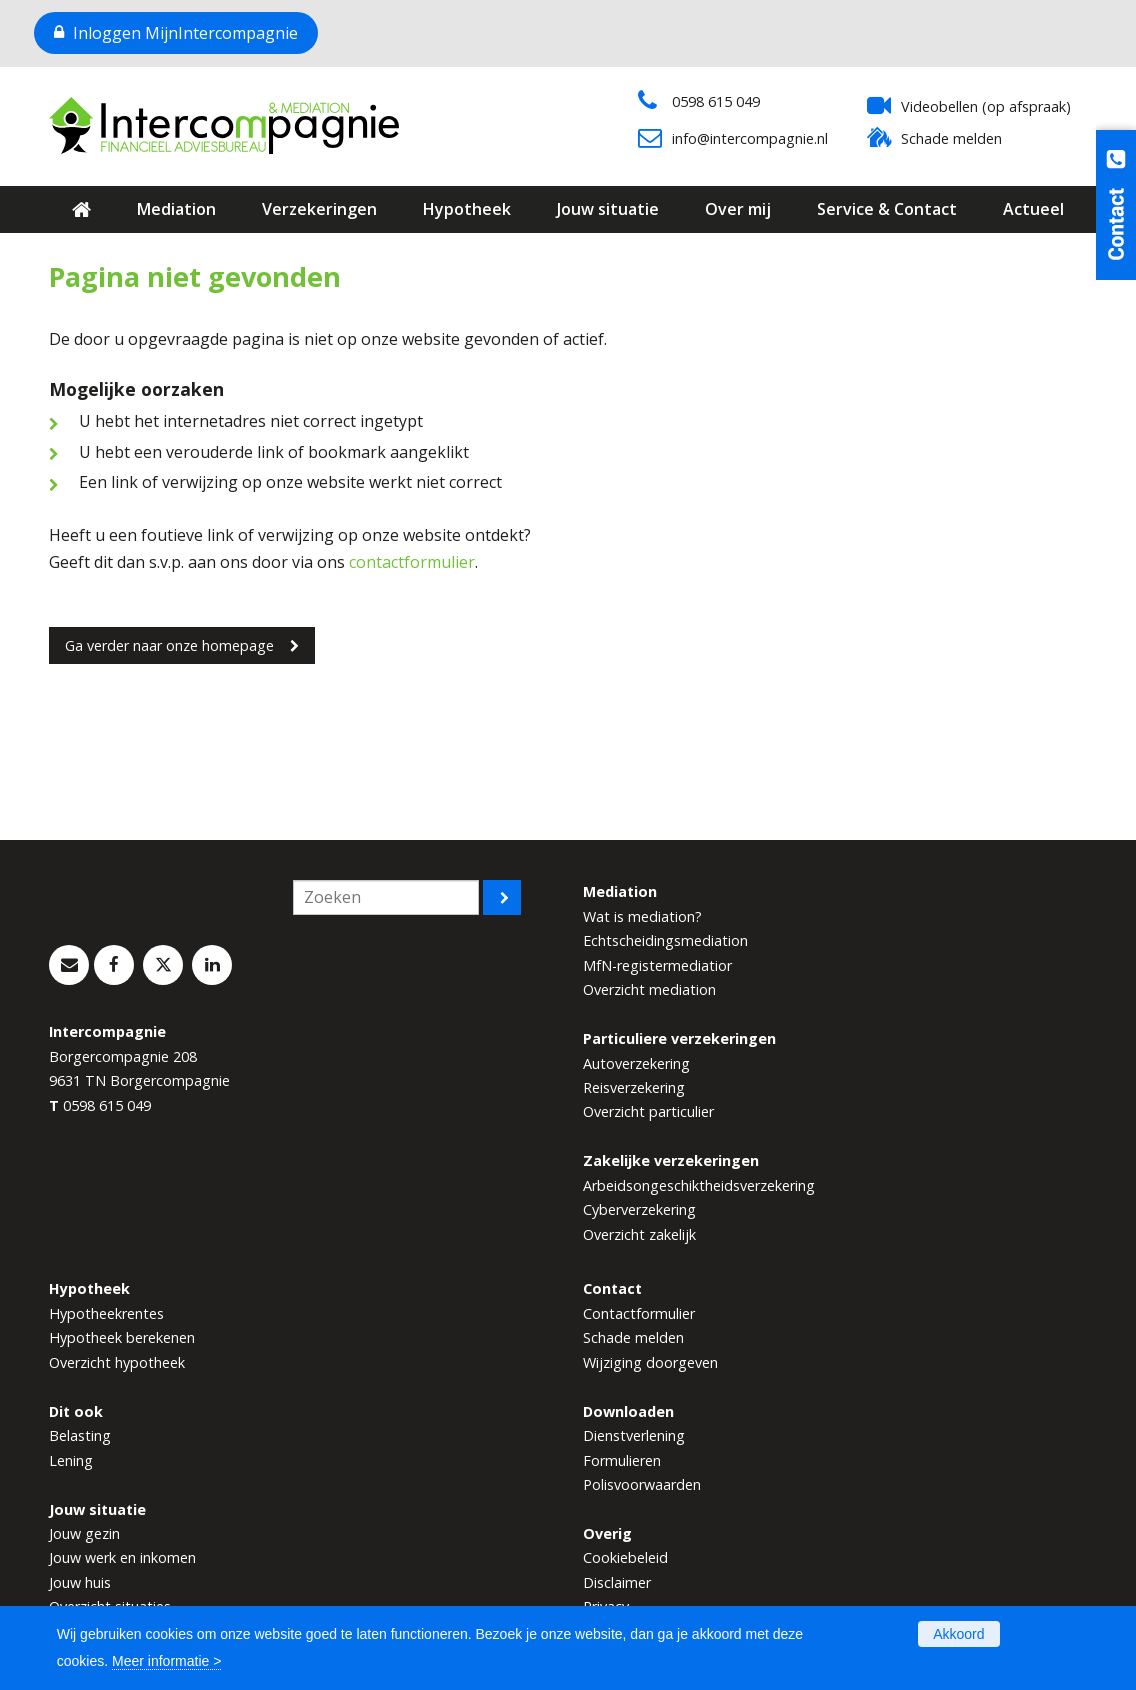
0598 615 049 (716, 101)
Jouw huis (80, 1582)
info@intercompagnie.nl (750, 138)
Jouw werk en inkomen (122, 1557)
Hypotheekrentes (106, 1313)
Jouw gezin (84, 1533)
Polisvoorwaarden (642, 1484)
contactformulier (412, 562)
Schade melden (951, 138)
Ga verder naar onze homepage (169, 645)
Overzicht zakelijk (639, 1234)
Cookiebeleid (625, 1557)
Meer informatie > (166, 1661)
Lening (71, 1460)
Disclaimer (617, 1582)
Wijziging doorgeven (650, 1362)
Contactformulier (639, 1313)
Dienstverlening (634, 1435)
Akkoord (958, 1634)
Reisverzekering (634, 1087)
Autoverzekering (636, 1063)
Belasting (80, 1435)
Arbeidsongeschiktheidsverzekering (699, 1185)
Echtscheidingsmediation (665, 940)
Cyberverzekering (639, 1209)
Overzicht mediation (649, 989)
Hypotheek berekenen (122, 1337)
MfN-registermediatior (657, 965)
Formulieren (622, 1460)
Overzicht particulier (648, 1111)
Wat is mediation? (642, 916)
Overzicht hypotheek (117, 1362)
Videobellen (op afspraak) (986, 106)
